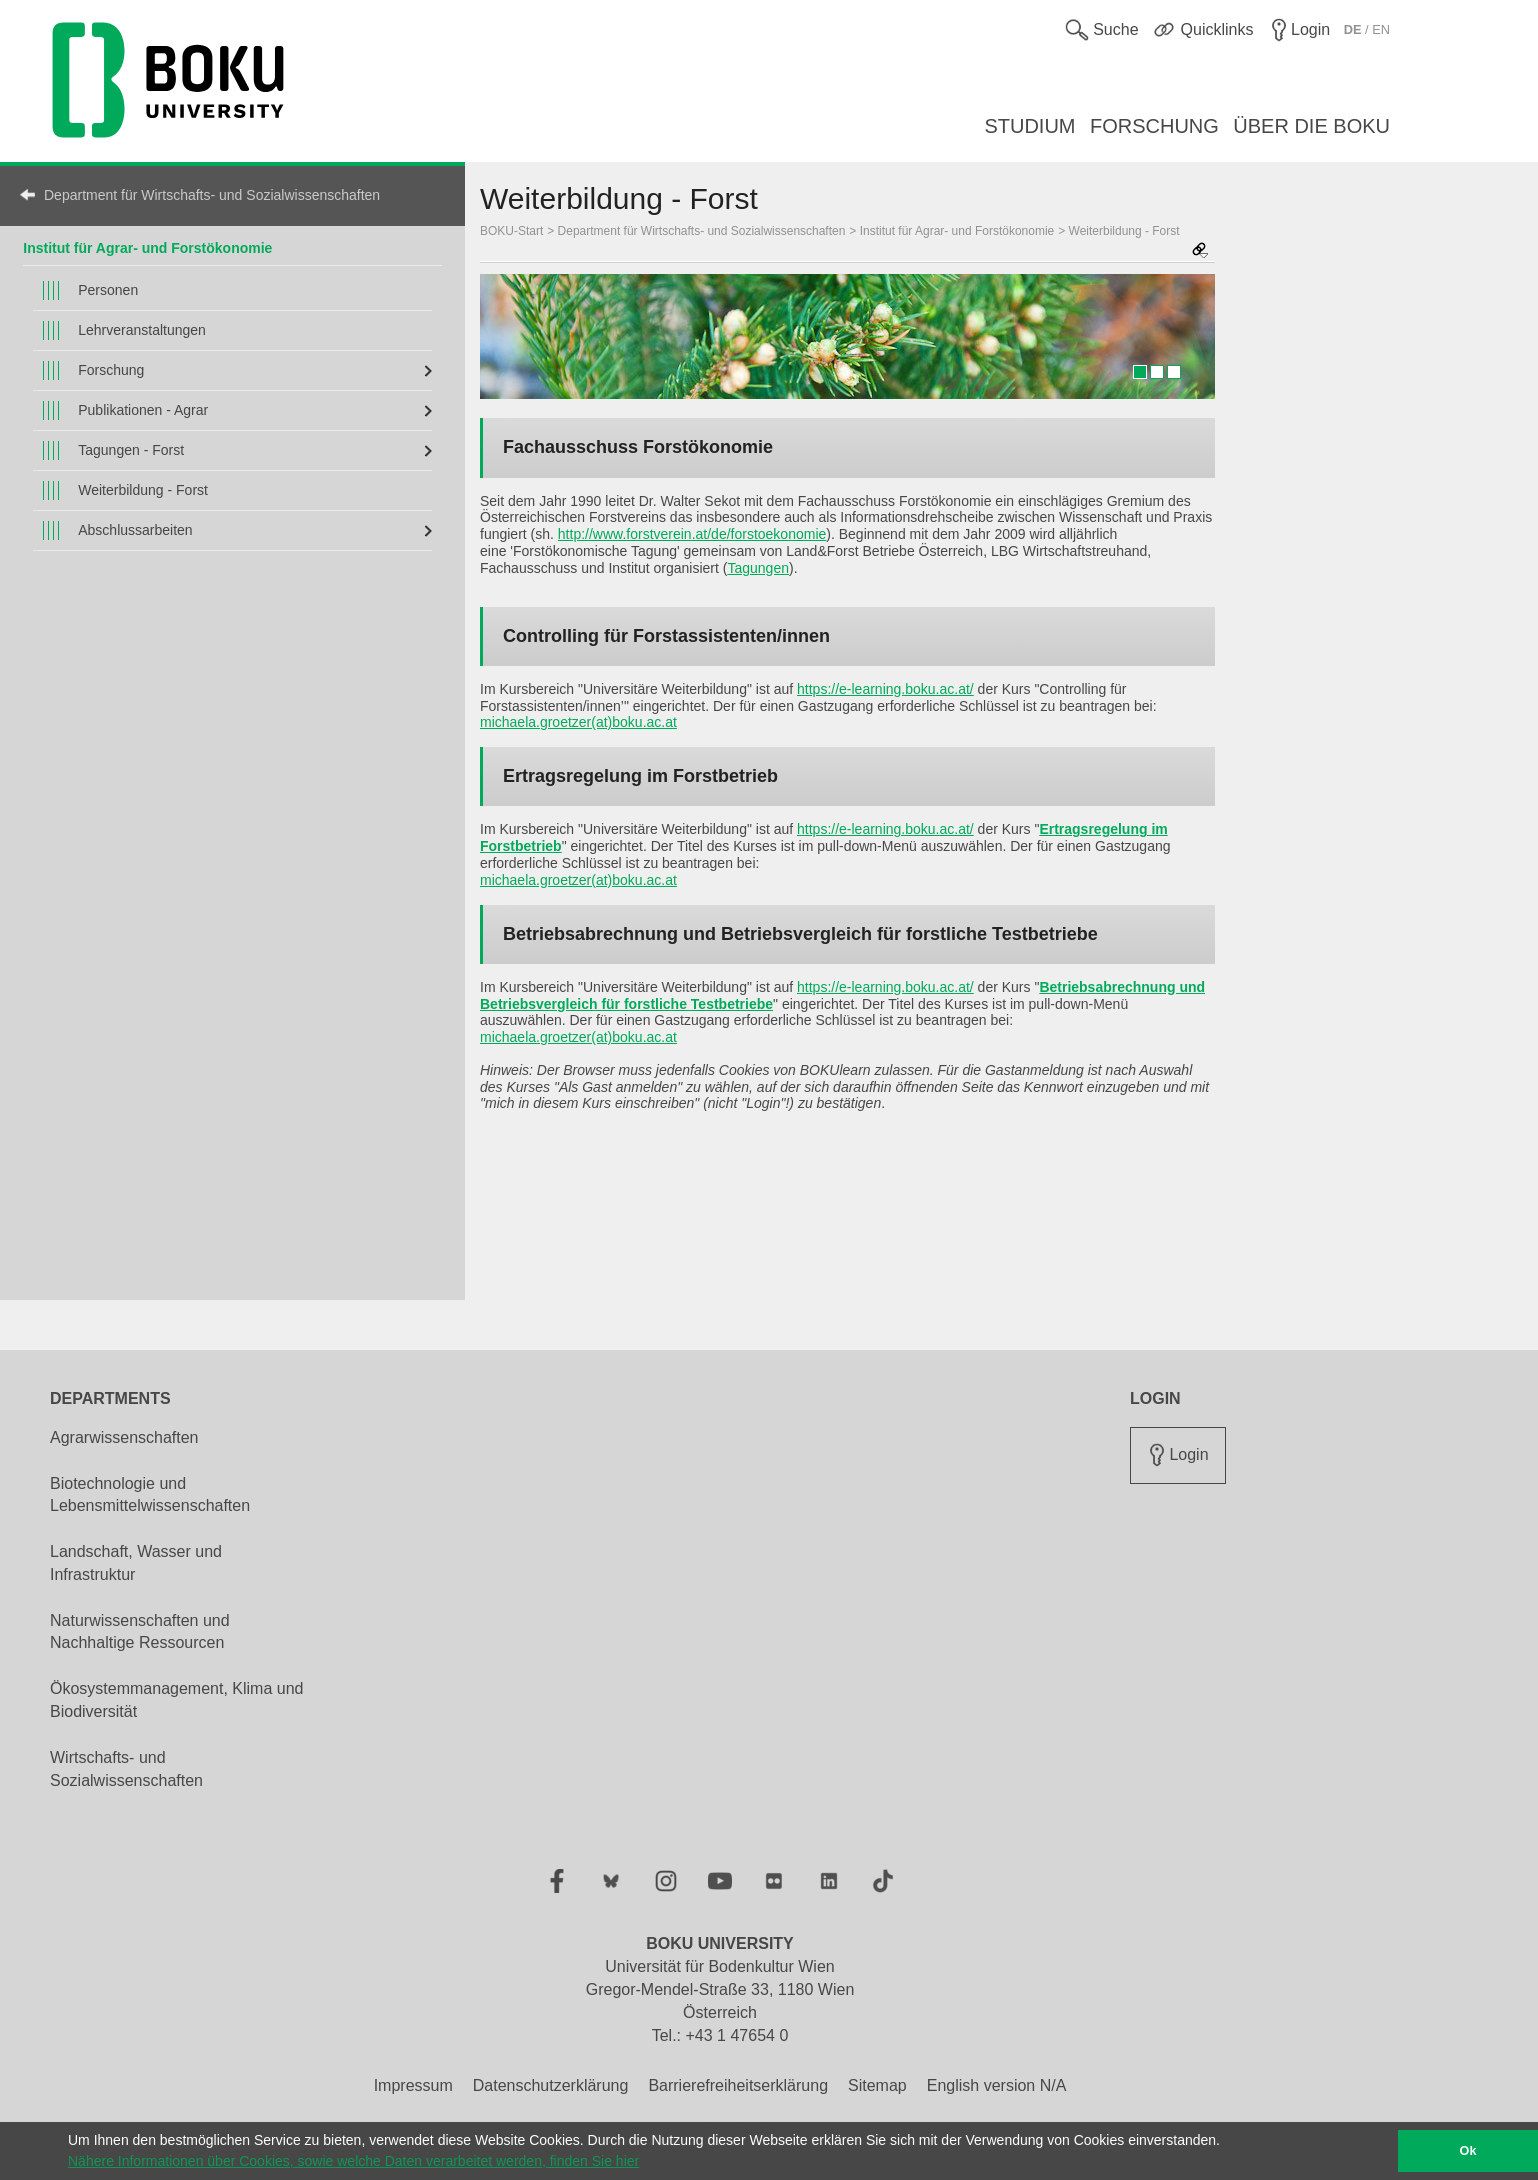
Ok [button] (1468, 2151)
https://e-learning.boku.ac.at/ (885, 689)
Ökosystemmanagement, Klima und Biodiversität (176, 1700)
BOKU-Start (511, 231)
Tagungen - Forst (131, 450)
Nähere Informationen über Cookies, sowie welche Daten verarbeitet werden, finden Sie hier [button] (353, 2161)
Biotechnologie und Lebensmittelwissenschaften (150, 1495)
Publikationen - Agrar (143, 410)
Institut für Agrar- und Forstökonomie (147, 248)
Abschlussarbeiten (135, 530)
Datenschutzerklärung (551, 2085)
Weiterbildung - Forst (143, 490)
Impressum (413, 2085)
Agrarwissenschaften (124, 1437)
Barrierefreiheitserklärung (738, 2085)
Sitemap (877, 2085)
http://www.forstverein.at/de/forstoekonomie (692, 534)
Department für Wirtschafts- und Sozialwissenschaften (212, 195)
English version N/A (997, 2085)
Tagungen (758, 568)
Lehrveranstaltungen (142, 330)
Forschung (111, 370)
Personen (108, 290)
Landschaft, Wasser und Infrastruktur (136, 1563)
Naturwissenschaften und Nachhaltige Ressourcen (140, 1632)
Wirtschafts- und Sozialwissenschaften (126, 1769)
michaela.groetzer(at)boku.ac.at (578, 722)
